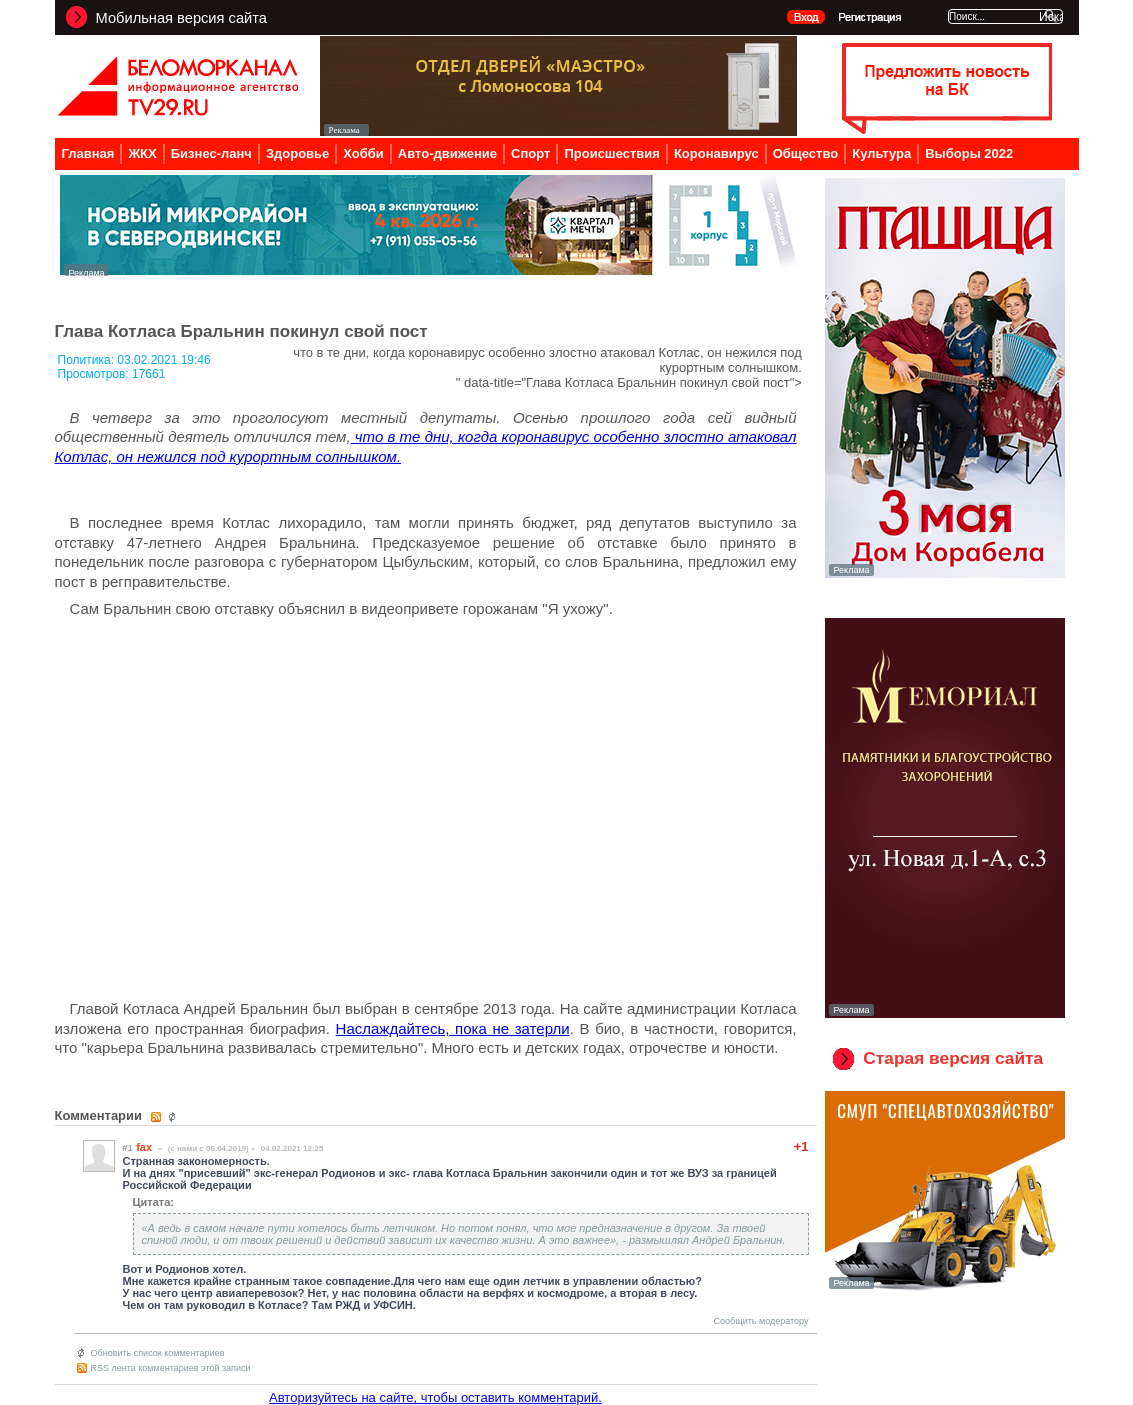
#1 (128, 1148)
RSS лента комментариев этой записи (171, 1368)
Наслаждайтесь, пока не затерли (453, 1028)
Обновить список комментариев (158, 1353)
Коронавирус (716, 153)
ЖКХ (142, 153)
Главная (88, 153)
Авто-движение (447, 153)
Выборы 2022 (969, 153)
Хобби (363, 153)
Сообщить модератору (761, 1321)
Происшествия (612, 153)
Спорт (530, 153)
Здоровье (297, 153)
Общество (806, 153)
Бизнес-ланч (211, 153)
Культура (881, 153)
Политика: (88, 360)
